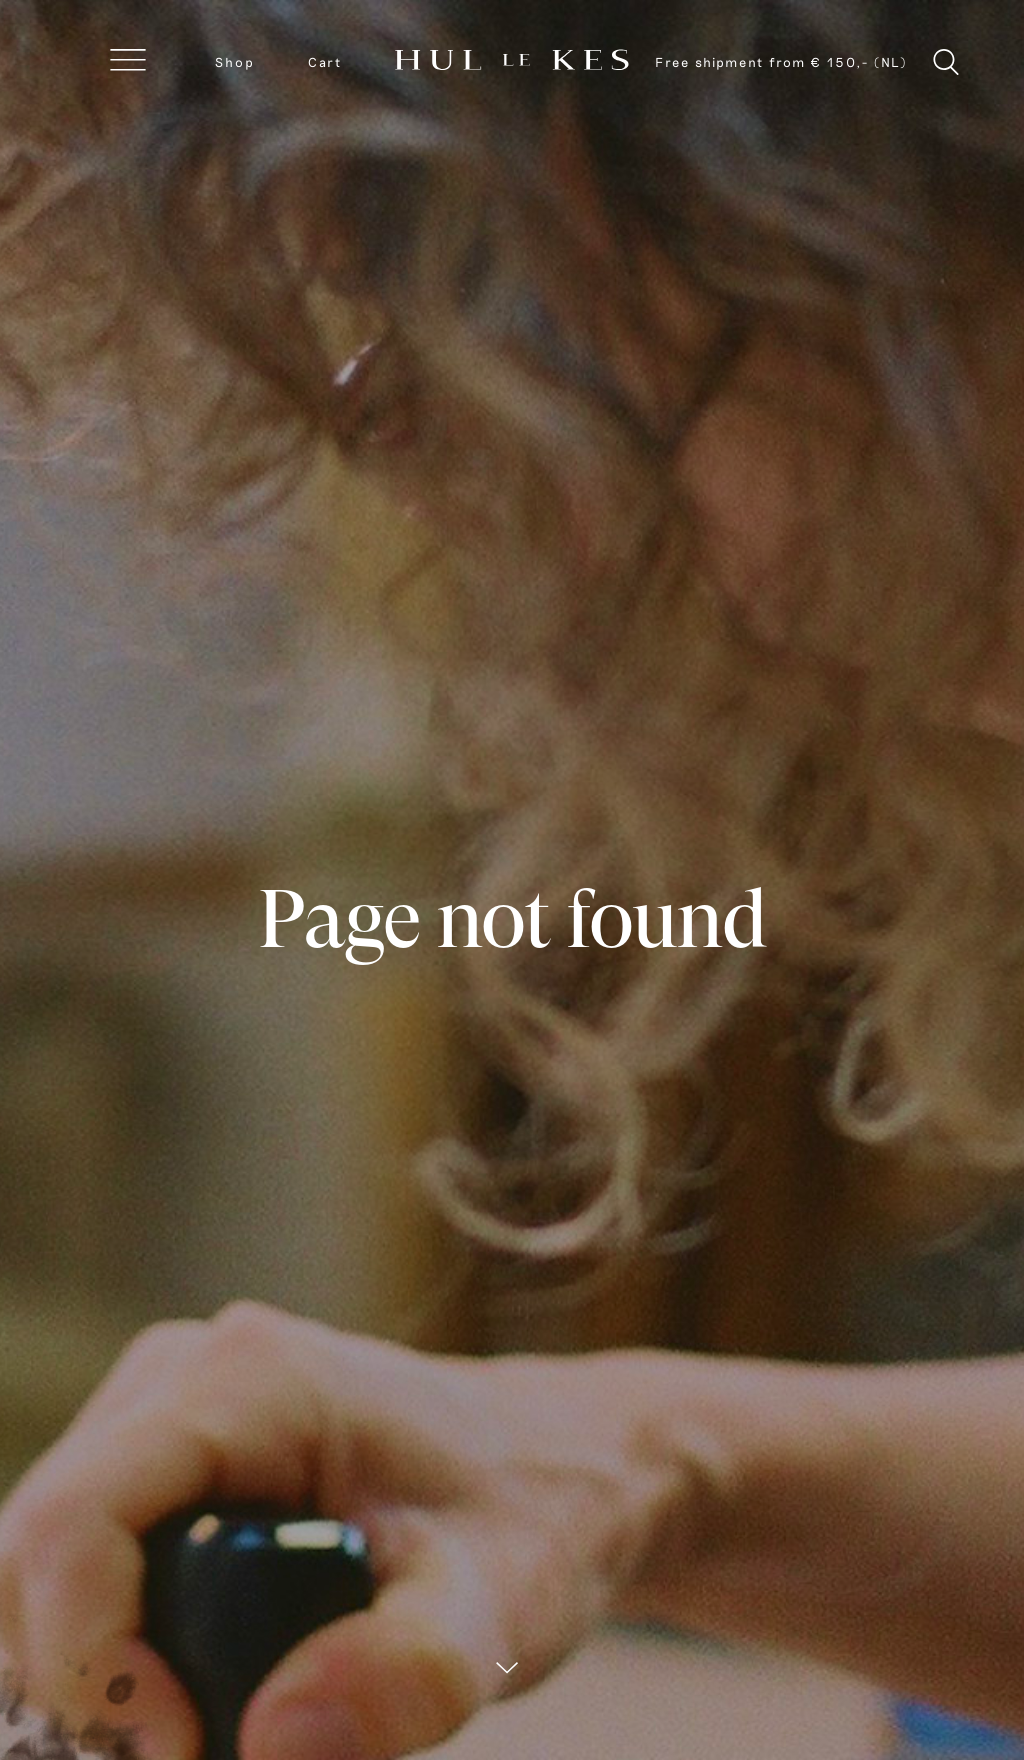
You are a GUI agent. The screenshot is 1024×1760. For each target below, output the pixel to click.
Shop (235, 62)
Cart (325, 62)
